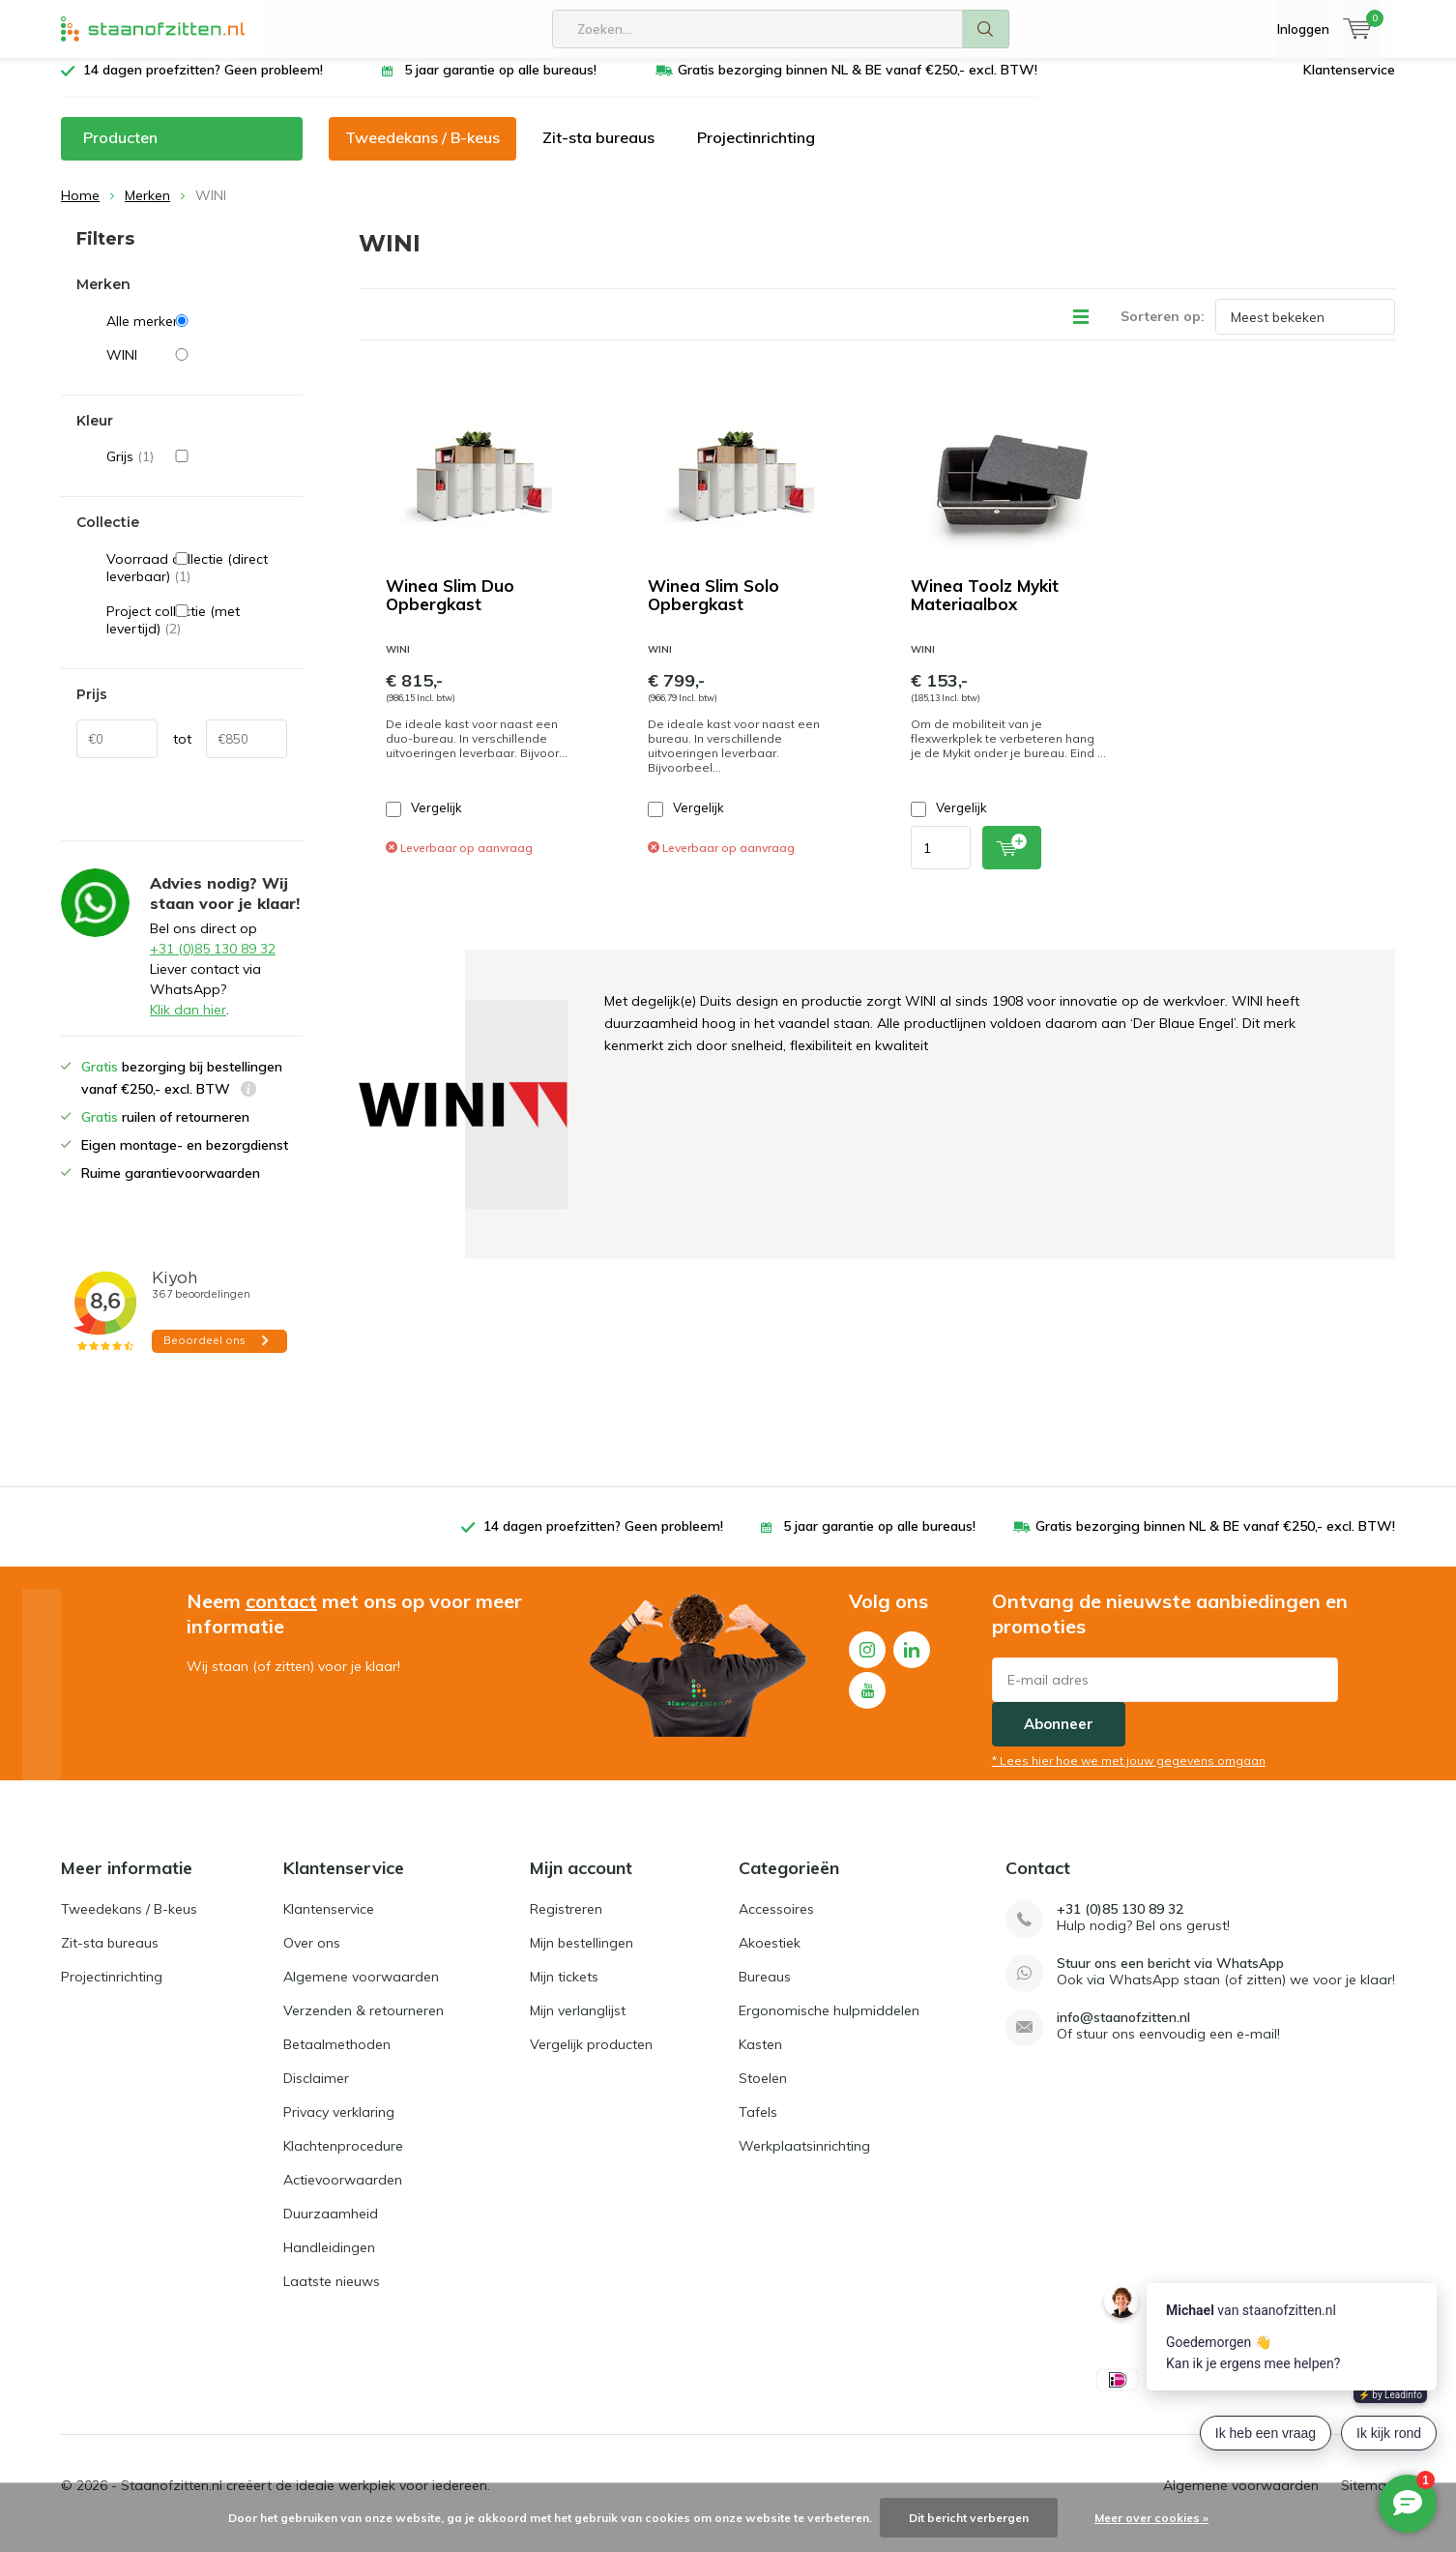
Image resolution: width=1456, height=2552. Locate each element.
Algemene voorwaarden (361, 1991)
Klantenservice (1349, 84)
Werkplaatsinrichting (804, 2160)
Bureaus (765, 1991)
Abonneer (1058, 1738)
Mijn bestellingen (581, 1957)
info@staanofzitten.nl (1123, 2032)
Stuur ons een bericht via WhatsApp (1170, 1978)
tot (182, 753)
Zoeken (986, 29)
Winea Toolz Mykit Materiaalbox (985, 609)
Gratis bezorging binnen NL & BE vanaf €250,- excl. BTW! (857, 84)
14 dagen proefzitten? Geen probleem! (203, 84)
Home (80, 210)
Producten (120, 151)
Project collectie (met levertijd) (196, 635)
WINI (196, 369)
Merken (147, 210)
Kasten (760, 2059)
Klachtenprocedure (343, 2160)
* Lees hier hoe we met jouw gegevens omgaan (1129, 1775)
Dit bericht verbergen (969, 2517)
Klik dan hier (188, 1024)
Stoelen (763, 2092)
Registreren (566, 1923)
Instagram (867, 1660)
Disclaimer (316, 2092)
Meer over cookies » (1151, 2517)
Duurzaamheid (330, 2228)
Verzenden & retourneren (363, 2025)
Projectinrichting (756, 151)
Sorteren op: (1163, 330)
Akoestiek (770, 1957)
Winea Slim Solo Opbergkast (713, 609)
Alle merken (196, 335)
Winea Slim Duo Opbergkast (450, 609)
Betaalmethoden (337, 2059)
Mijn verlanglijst (578, 2025)
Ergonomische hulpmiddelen (829, 2025)
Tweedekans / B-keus (422, 151)
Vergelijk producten (591, 2059)
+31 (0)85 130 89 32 (213, 963)
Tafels (758, 2126)
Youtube (867, 1701)
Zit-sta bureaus (598, 151)
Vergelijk (424, 822)
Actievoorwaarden (342, 2194)
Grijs (196, 471)
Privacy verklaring (338, 2126)
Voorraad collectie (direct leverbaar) (196, 582)
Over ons (311, 1957)
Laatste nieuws (331, 2295)
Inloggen (1303, 29)
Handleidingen (329, 2262)
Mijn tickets (564, 1991)
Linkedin (911, 1660)
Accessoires (776, 1923)
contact (281, 1615)
